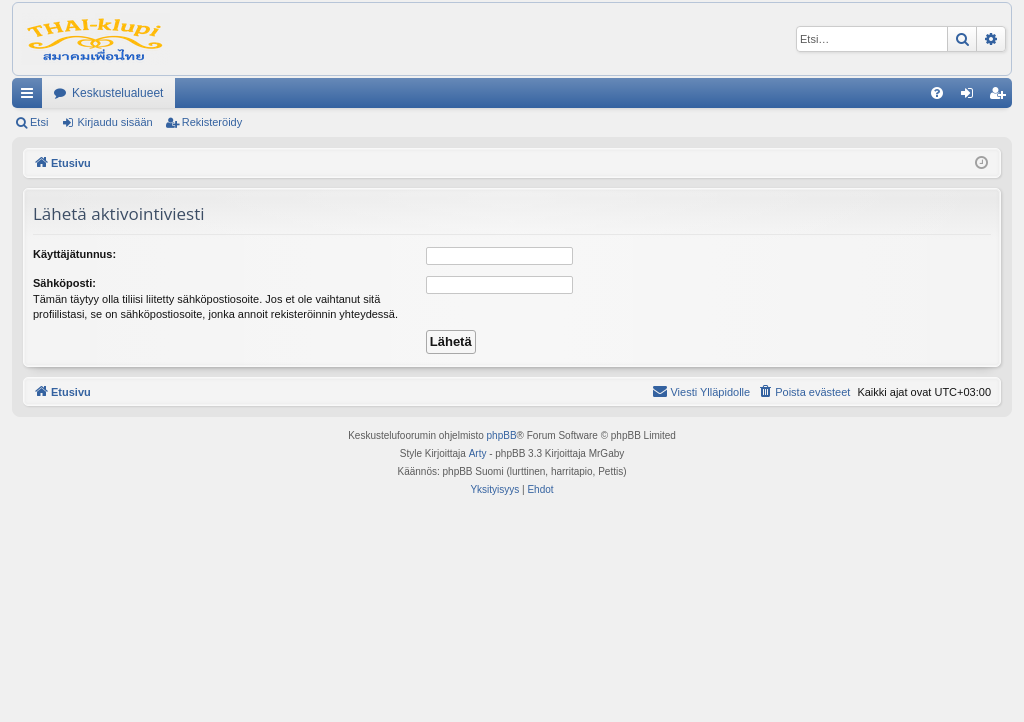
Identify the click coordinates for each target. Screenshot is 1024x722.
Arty (478, 453)
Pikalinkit (31, 97)
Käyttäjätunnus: (74, 254)
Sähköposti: (64, 283)
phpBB (502, 435)
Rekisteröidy (212, 122)
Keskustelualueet (117, 93)
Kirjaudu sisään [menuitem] (971, 97)
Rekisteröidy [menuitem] (1001, 97)
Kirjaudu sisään (114, 122)
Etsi (39, 122)
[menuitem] (937, 93)
